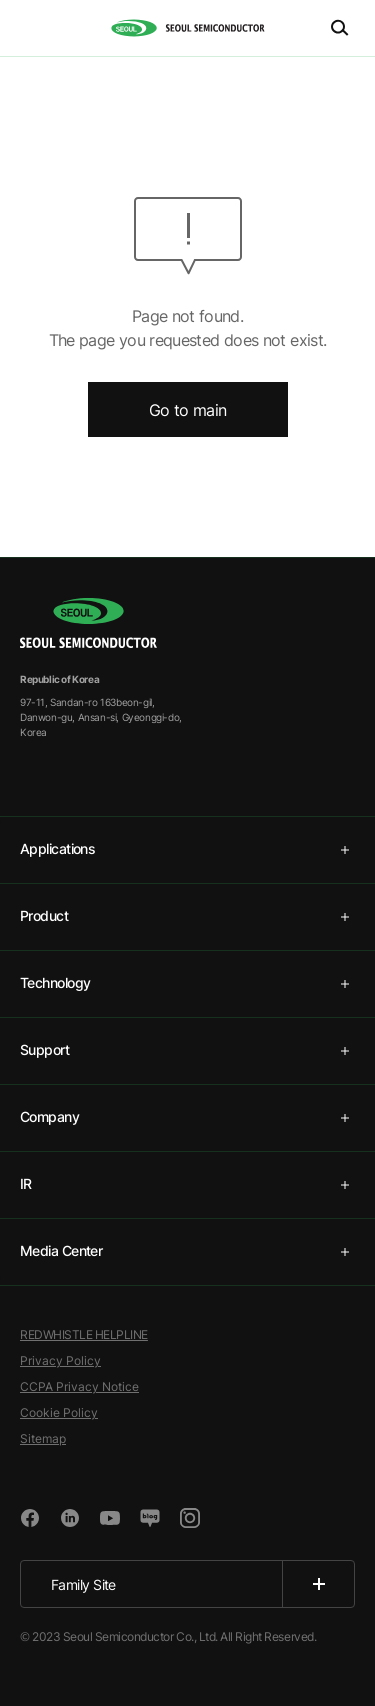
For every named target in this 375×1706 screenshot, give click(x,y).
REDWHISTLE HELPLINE (84, 1334)
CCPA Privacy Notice (79, 1386)
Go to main (188, 410)
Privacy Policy (60, 1360)
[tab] (187, 850)
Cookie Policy (59, 1412)
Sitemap (43, 1438)
